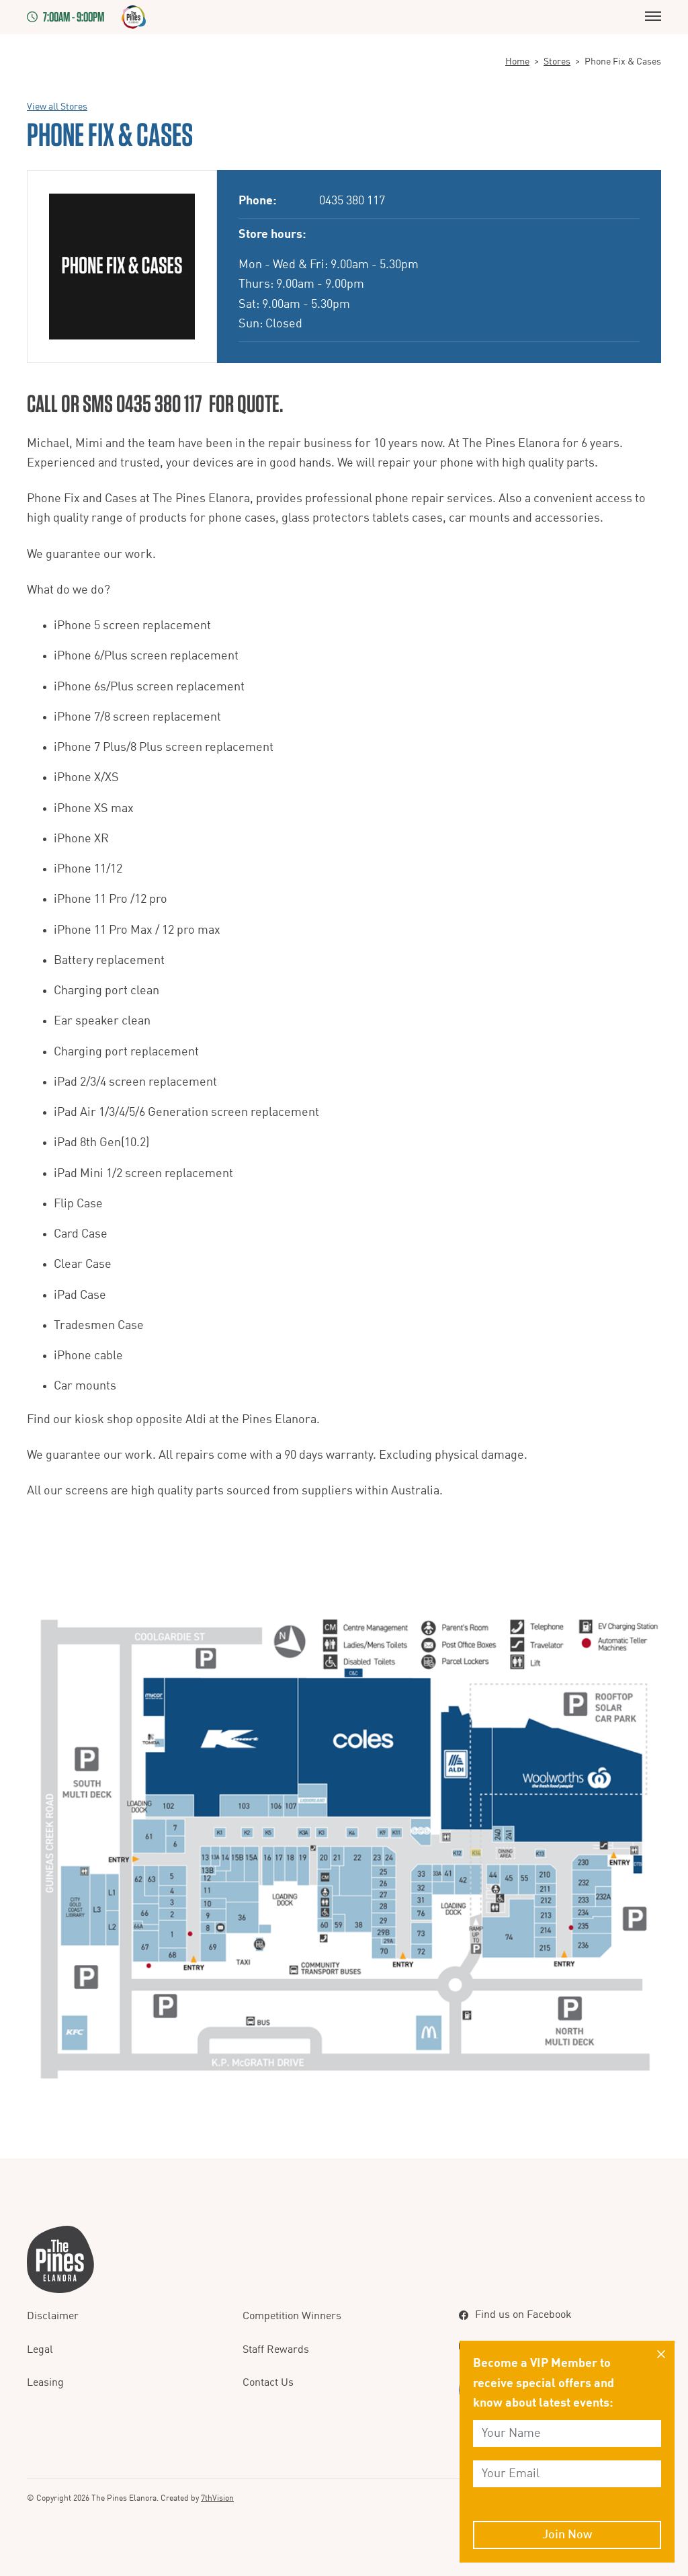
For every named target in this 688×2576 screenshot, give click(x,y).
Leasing (45, 2383)
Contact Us (268, 2383)
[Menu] (653, 17)
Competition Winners (292, 2316)
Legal (40, 2350)
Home (517, 62)
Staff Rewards (276, 2350)
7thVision (217, 2499)
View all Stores (57, 107)
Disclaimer (53, 2316)
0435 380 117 (352, 201)
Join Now (567, 2535)
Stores (557, 62)
